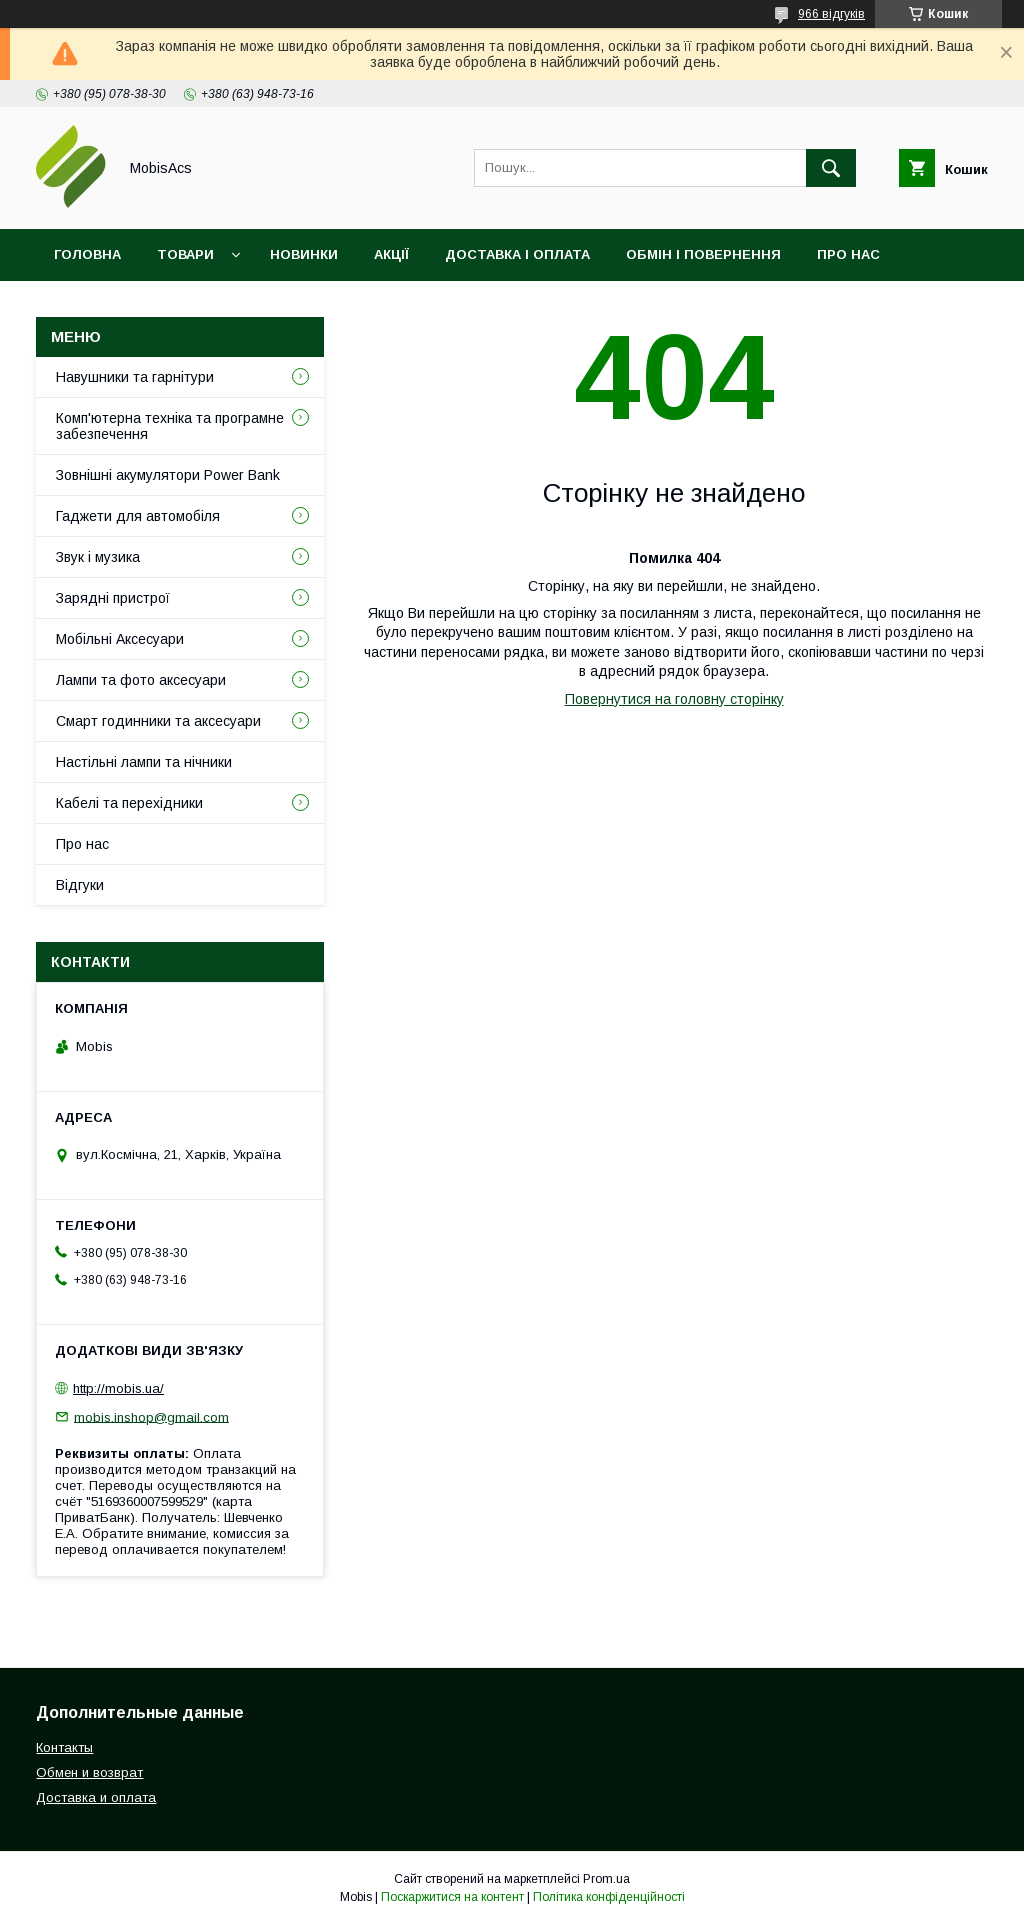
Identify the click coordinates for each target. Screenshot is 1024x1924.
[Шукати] (831, 168)
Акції (391, 254)
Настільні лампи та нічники (144, 762)
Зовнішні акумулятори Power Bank (168, 475)
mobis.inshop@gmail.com (151, 1416)
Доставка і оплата (517, 254)
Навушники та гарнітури (135, 377)
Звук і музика (98, 557)
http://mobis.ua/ (118, 1388)
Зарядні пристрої (113, 598)
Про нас (848, 254)
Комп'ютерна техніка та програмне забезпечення (170, 426)
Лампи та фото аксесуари (141, 680)
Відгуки (193, 306)
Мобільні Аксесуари (120, 639)
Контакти (91, 306)
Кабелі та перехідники (129, 803)
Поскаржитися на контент (452, 1897)
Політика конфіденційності (609, 1897)
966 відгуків (831, 14)
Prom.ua (606, 1879)
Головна (87, 254)
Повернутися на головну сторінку (674, 699)
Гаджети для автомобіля (138, 516)
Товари (185, 254)
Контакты (64, 1747)
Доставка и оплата (96, 1797)
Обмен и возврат (89, 1772)
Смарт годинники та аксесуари (158, 721)
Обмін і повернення (703, 254)
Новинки (304, 254)
